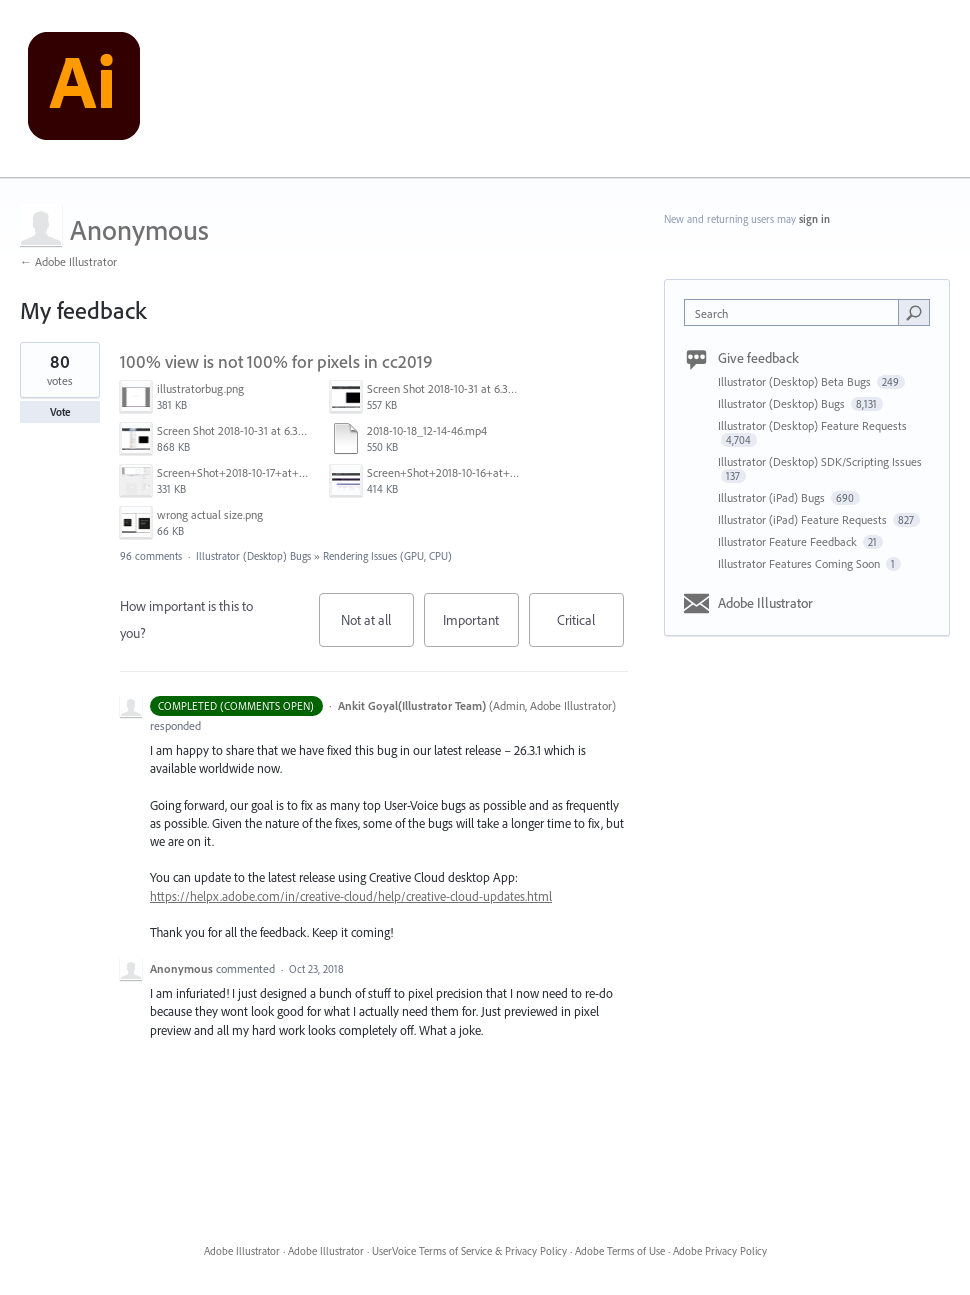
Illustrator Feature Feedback (789, 541)
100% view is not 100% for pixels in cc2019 (276, 361)
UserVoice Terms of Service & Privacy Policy (469, 1251)
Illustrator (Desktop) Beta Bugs (796, 381)
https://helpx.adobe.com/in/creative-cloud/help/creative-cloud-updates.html (351, 896)
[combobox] (796, 312)
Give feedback (758, 358)
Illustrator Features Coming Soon (800, 563)
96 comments (151, 556)
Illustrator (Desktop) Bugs (253, 556)
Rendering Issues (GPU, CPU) (387, 556)
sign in (814, 219)
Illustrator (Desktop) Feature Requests (812, 425)
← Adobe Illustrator (68, 261)
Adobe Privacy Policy (720, 1251)
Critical (590, 629)
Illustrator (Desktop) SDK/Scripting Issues (820, 461)
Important (481, 629)
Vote (60, 412)
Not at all (377, 629)
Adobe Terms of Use (620, 1251)
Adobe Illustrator (765, 603)
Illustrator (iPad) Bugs (773, 497)
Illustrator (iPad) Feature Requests (804, 519)
